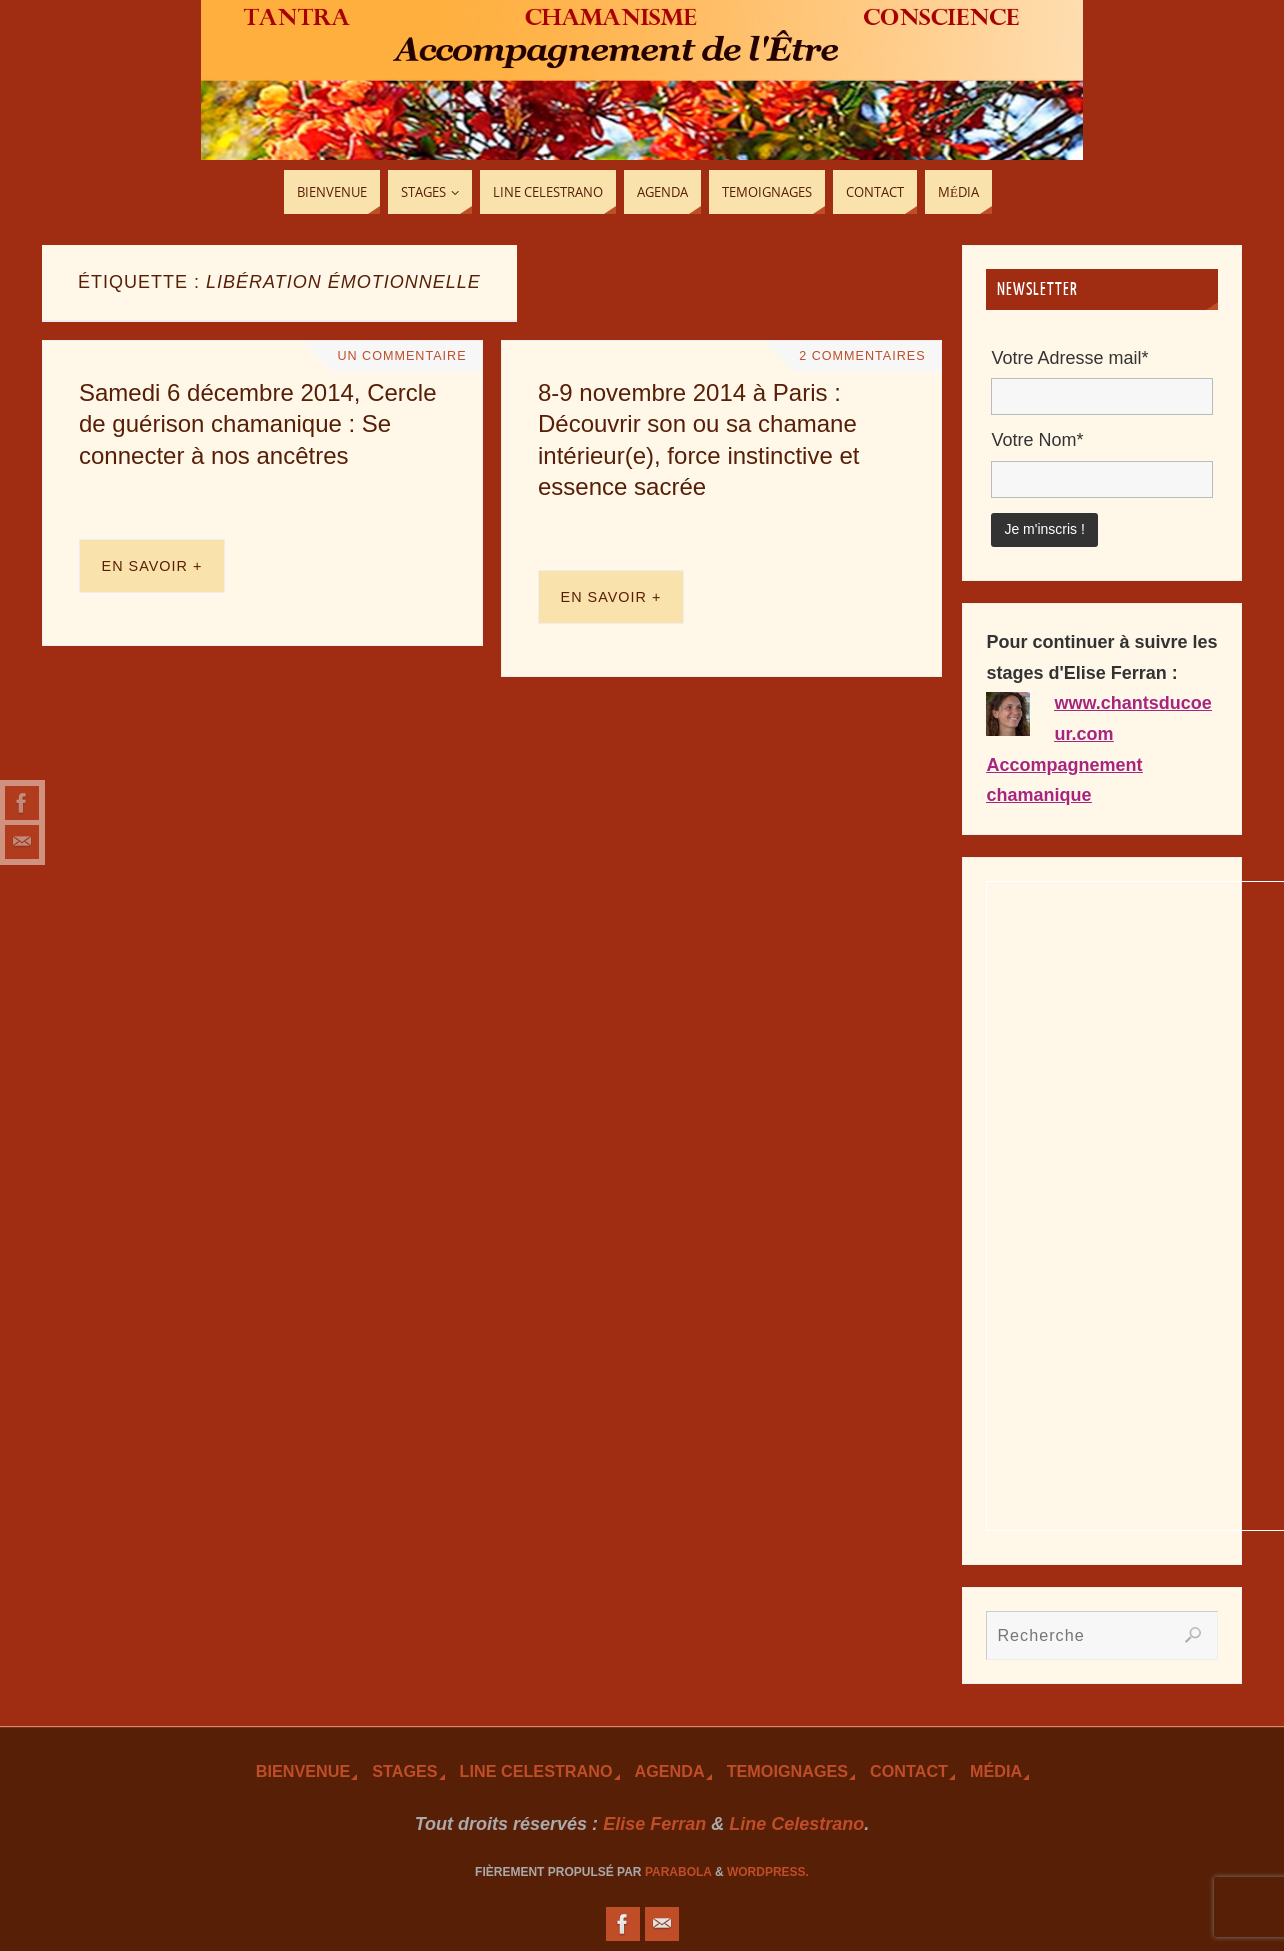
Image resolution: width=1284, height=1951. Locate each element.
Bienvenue (303, 1771)
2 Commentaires (862, 356)
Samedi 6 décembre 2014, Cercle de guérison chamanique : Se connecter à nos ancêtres (258, 423)
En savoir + (152, 566)
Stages (404, 1771)
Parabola (678, 1872)
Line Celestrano (536, 1771)
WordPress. (768, 1872)
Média (996, 1771)
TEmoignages (787, 1771)
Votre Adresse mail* (1069, 358)
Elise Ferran (654, 1824)
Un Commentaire (401, 356)
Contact (909, 1771)
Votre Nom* (1037, 440)
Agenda (670, 1771)
